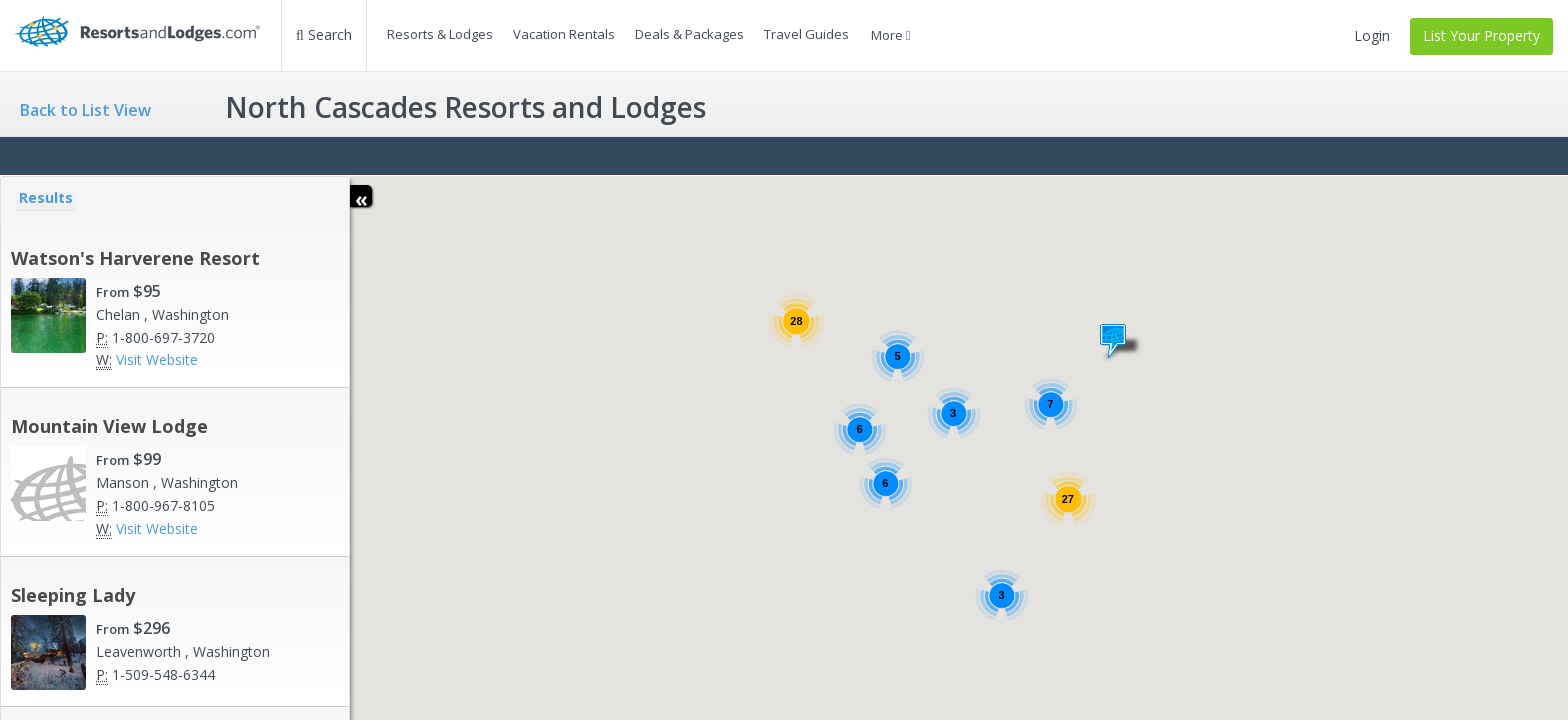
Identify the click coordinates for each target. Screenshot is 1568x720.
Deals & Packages (689, 34)
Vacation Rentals (564, 34)
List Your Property (1481, 35)
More (891, 35)
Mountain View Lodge (109, 426)
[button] (1121, 342)
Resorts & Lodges (440, 34)
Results (46, 197)
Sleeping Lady (73, 595)
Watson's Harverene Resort (135, 258)
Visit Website (157, 359)
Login (1372, 35)
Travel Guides (806, 34)
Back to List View (85, 110)
